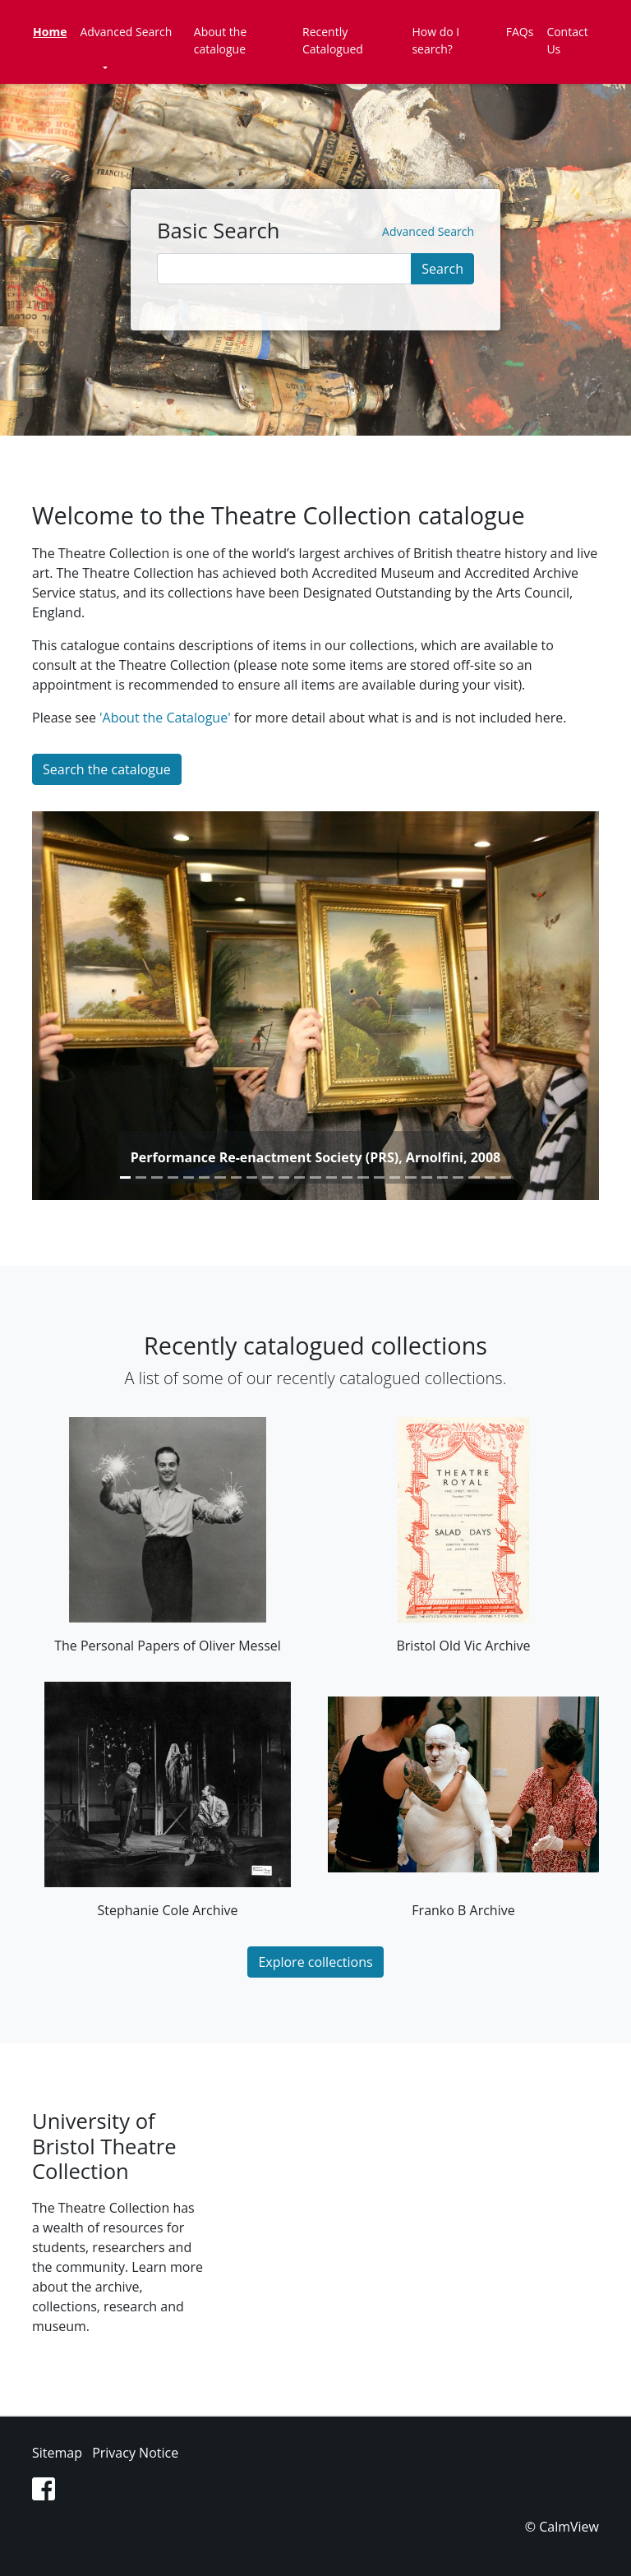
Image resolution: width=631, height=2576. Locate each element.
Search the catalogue (107, 769)
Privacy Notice (135, 2453)
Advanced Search (126, 31)
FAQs (520, 31)
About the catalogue (220, 40)
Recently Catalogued (332, 40)
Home (50, 31)
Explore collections (315, 1962)
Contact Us (566, 40)
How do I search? (435, 40)
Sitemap (57, 2453)
